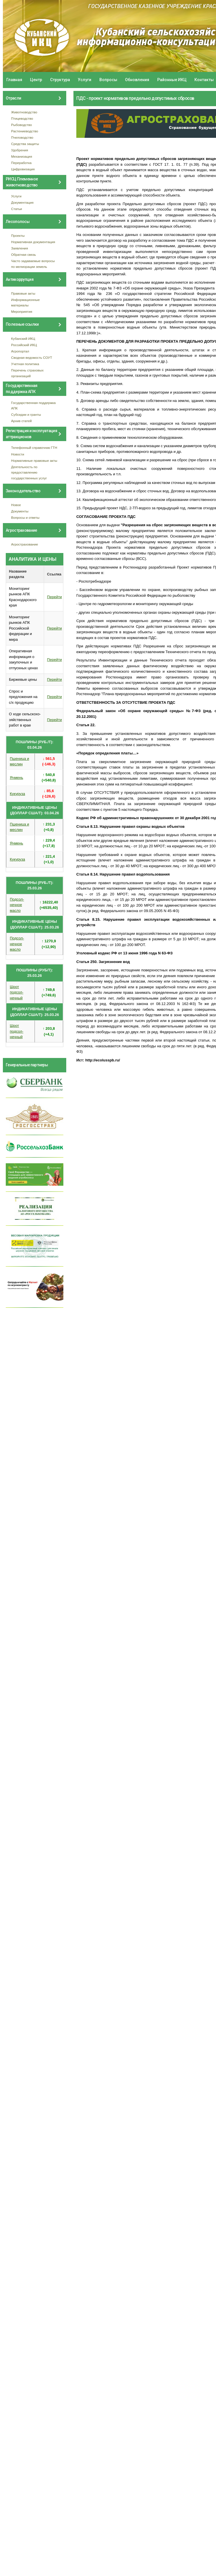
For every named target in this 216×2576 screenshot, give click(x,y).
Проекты (18, 235)
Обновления (137, 79)
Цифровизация (23, 169)
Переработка (21, 163)
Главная (14, 79)
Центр (36, 79)
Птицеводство (22, 118)
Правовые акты (23, 293)
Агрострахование (24, 544)
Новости (17, 454)
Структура (60, 79)
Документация (22, 202)
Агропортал (20, 351)
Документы (20, 511)
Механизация (21, 156)
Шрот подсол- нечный (16, 992)
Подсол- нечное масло (17, 905)
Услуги (84, 79)
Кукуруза (17, 794)
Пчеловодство (22, 137)
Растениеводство (24, 131)
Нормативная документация (33, 242)
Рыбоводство (21, 125)
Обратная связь (23, 254)
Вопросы (108, 79)
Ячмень (16, 777)
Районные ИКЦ (172, 79)
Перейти (54, 597)
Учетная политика (25, 364)
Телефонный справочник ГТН (34, 447)
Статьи (16, 209)
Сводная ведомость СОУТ (31, 357)
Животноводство (24, 112)
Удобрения (19, 150)
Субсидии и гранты (26, 414)
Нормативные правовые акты (34, 460)
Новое (16, 505)
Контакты (204, 79)
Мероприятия (21, 311)
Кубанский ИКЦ (23, 338)
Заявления (19, 248)
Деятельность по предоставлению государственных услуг (29, 472)
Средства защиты (25, 144)
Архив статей (21, 421)
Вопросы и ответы (25, 517)
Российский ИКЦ (24, 345)
